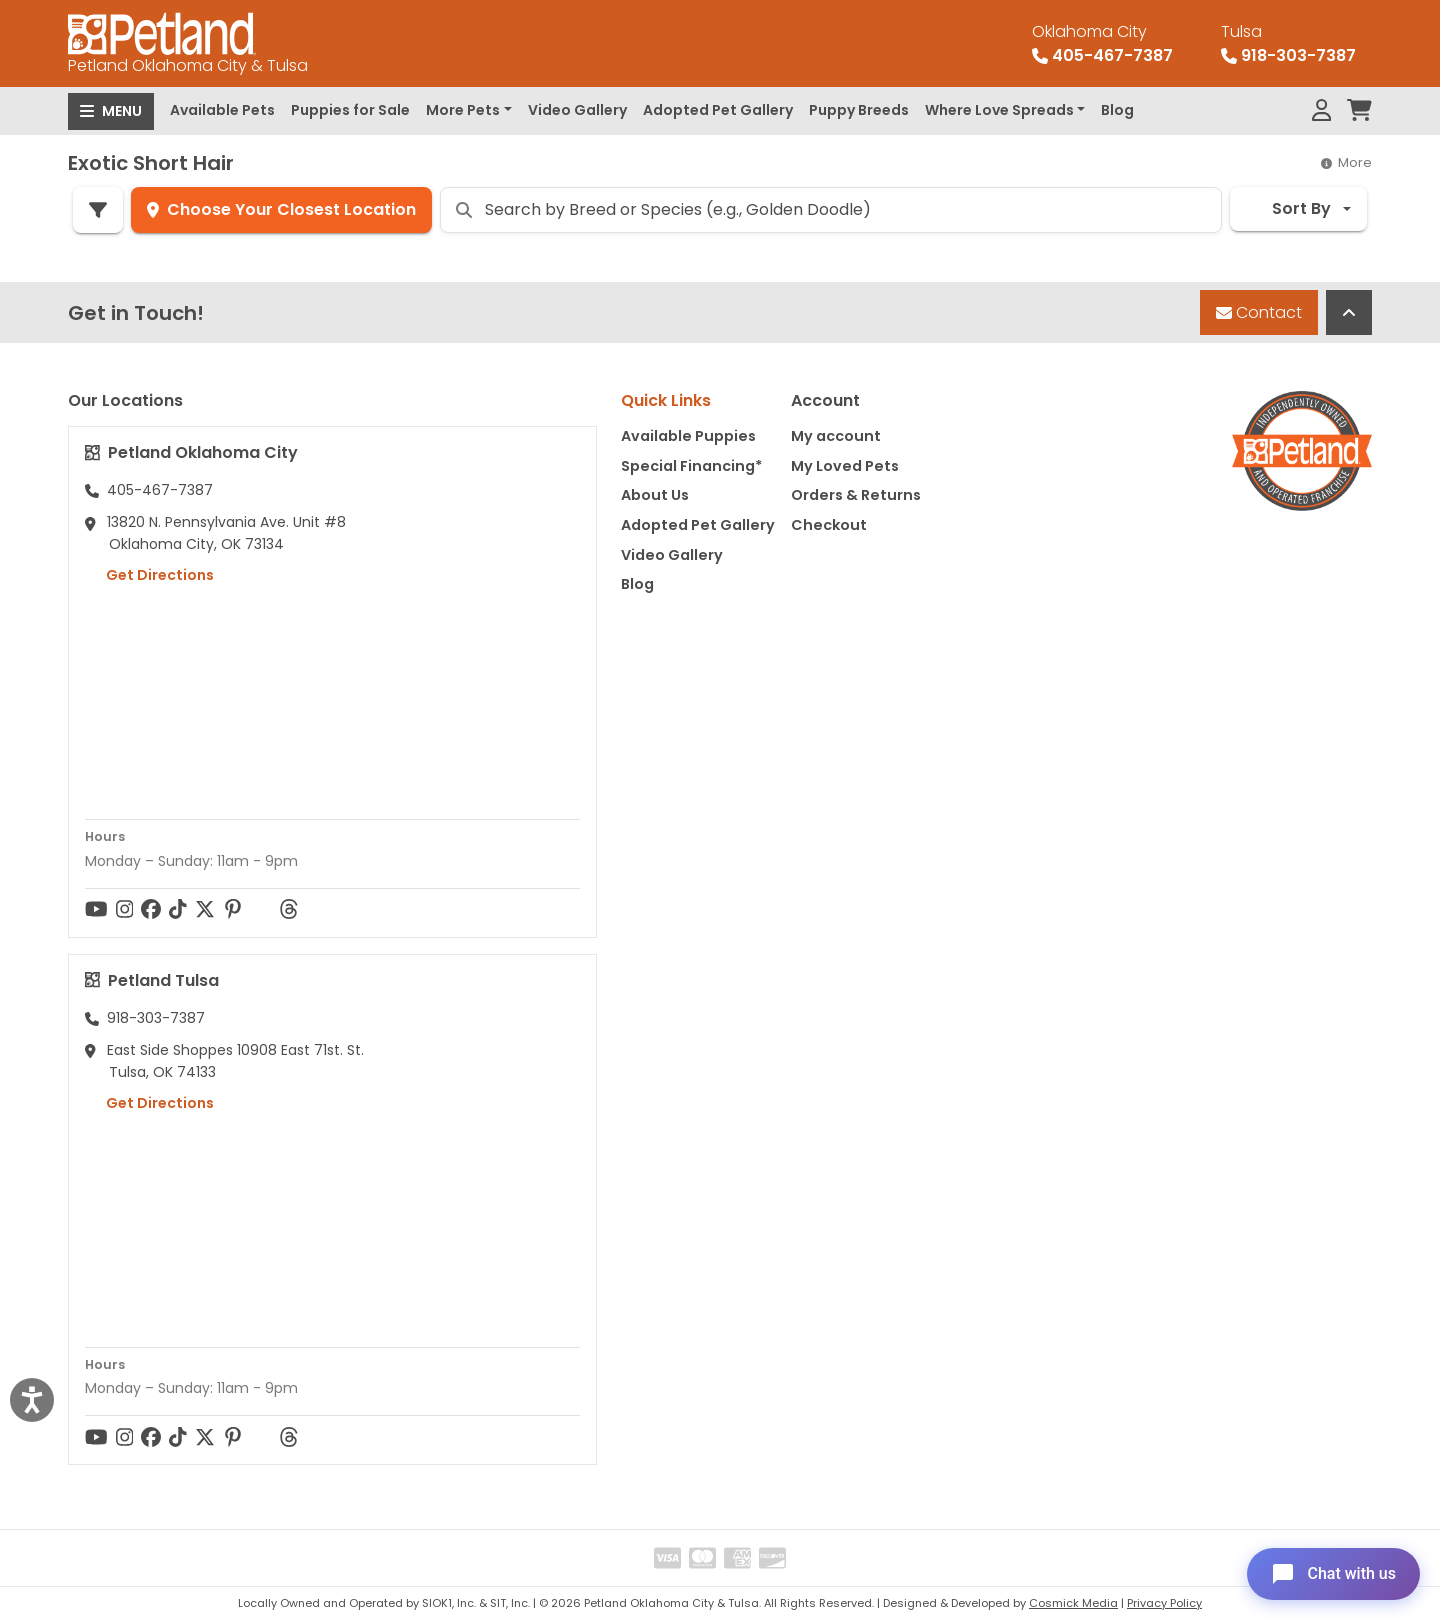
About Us (655, 495)
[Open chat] (1333, 1574)
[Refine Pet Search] (98, 210)
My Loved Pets (845, 466)
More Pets (463, 110)
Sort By (1288, 208)
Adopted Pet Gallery (718, 110)
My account (836, 436)
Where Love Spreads (999, 110)
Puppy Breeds (859, 110)
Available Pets (222, 110)
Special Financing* (691, 466)
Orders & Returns (856, 495)
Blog (1117, 110)
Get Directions (149, 575)
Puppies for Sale (350, 110)
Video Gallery (577, 110)
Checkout (829, 525)
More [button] (1346, 162)
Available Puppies (688, 436)
